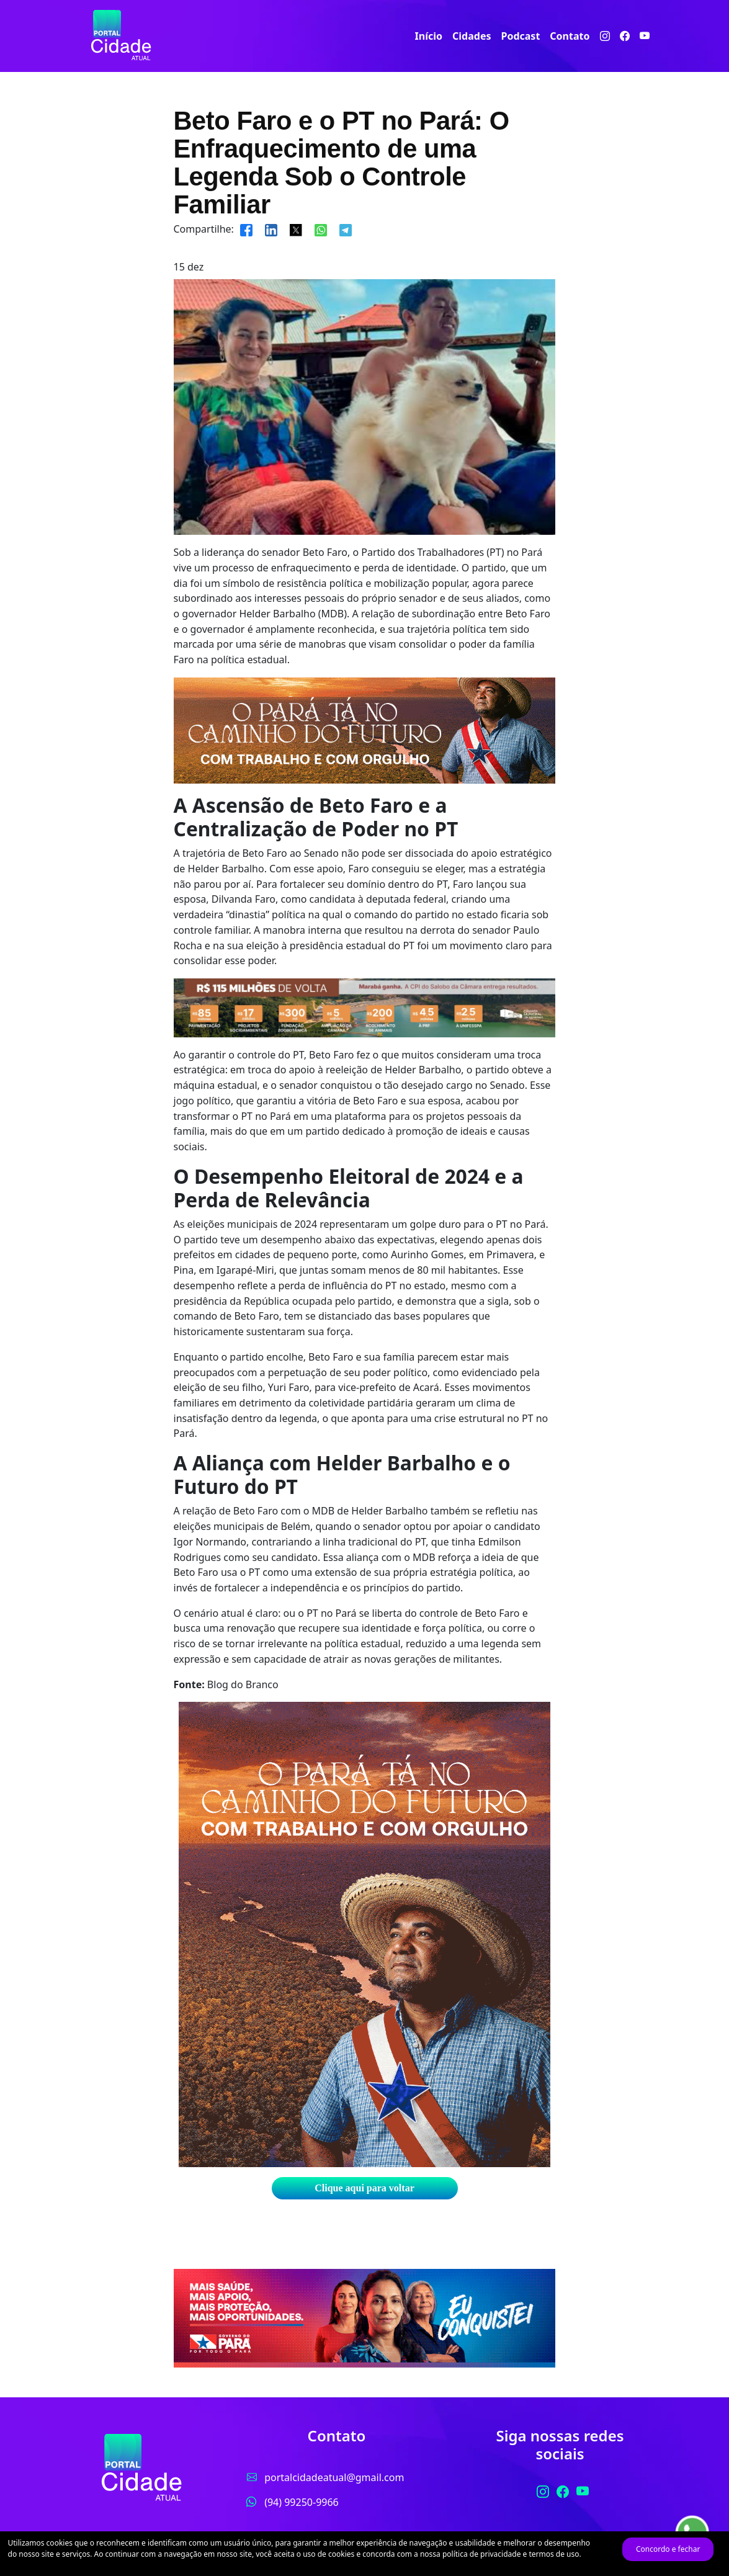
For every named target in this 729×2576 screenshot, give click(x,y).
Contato (569, 36)
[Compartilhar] (246, 228)
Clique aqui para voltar (364, 2188)
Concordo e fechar (668, 2549)
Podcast (520, 36)
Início (428, 36)
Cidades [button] (471, 36)
